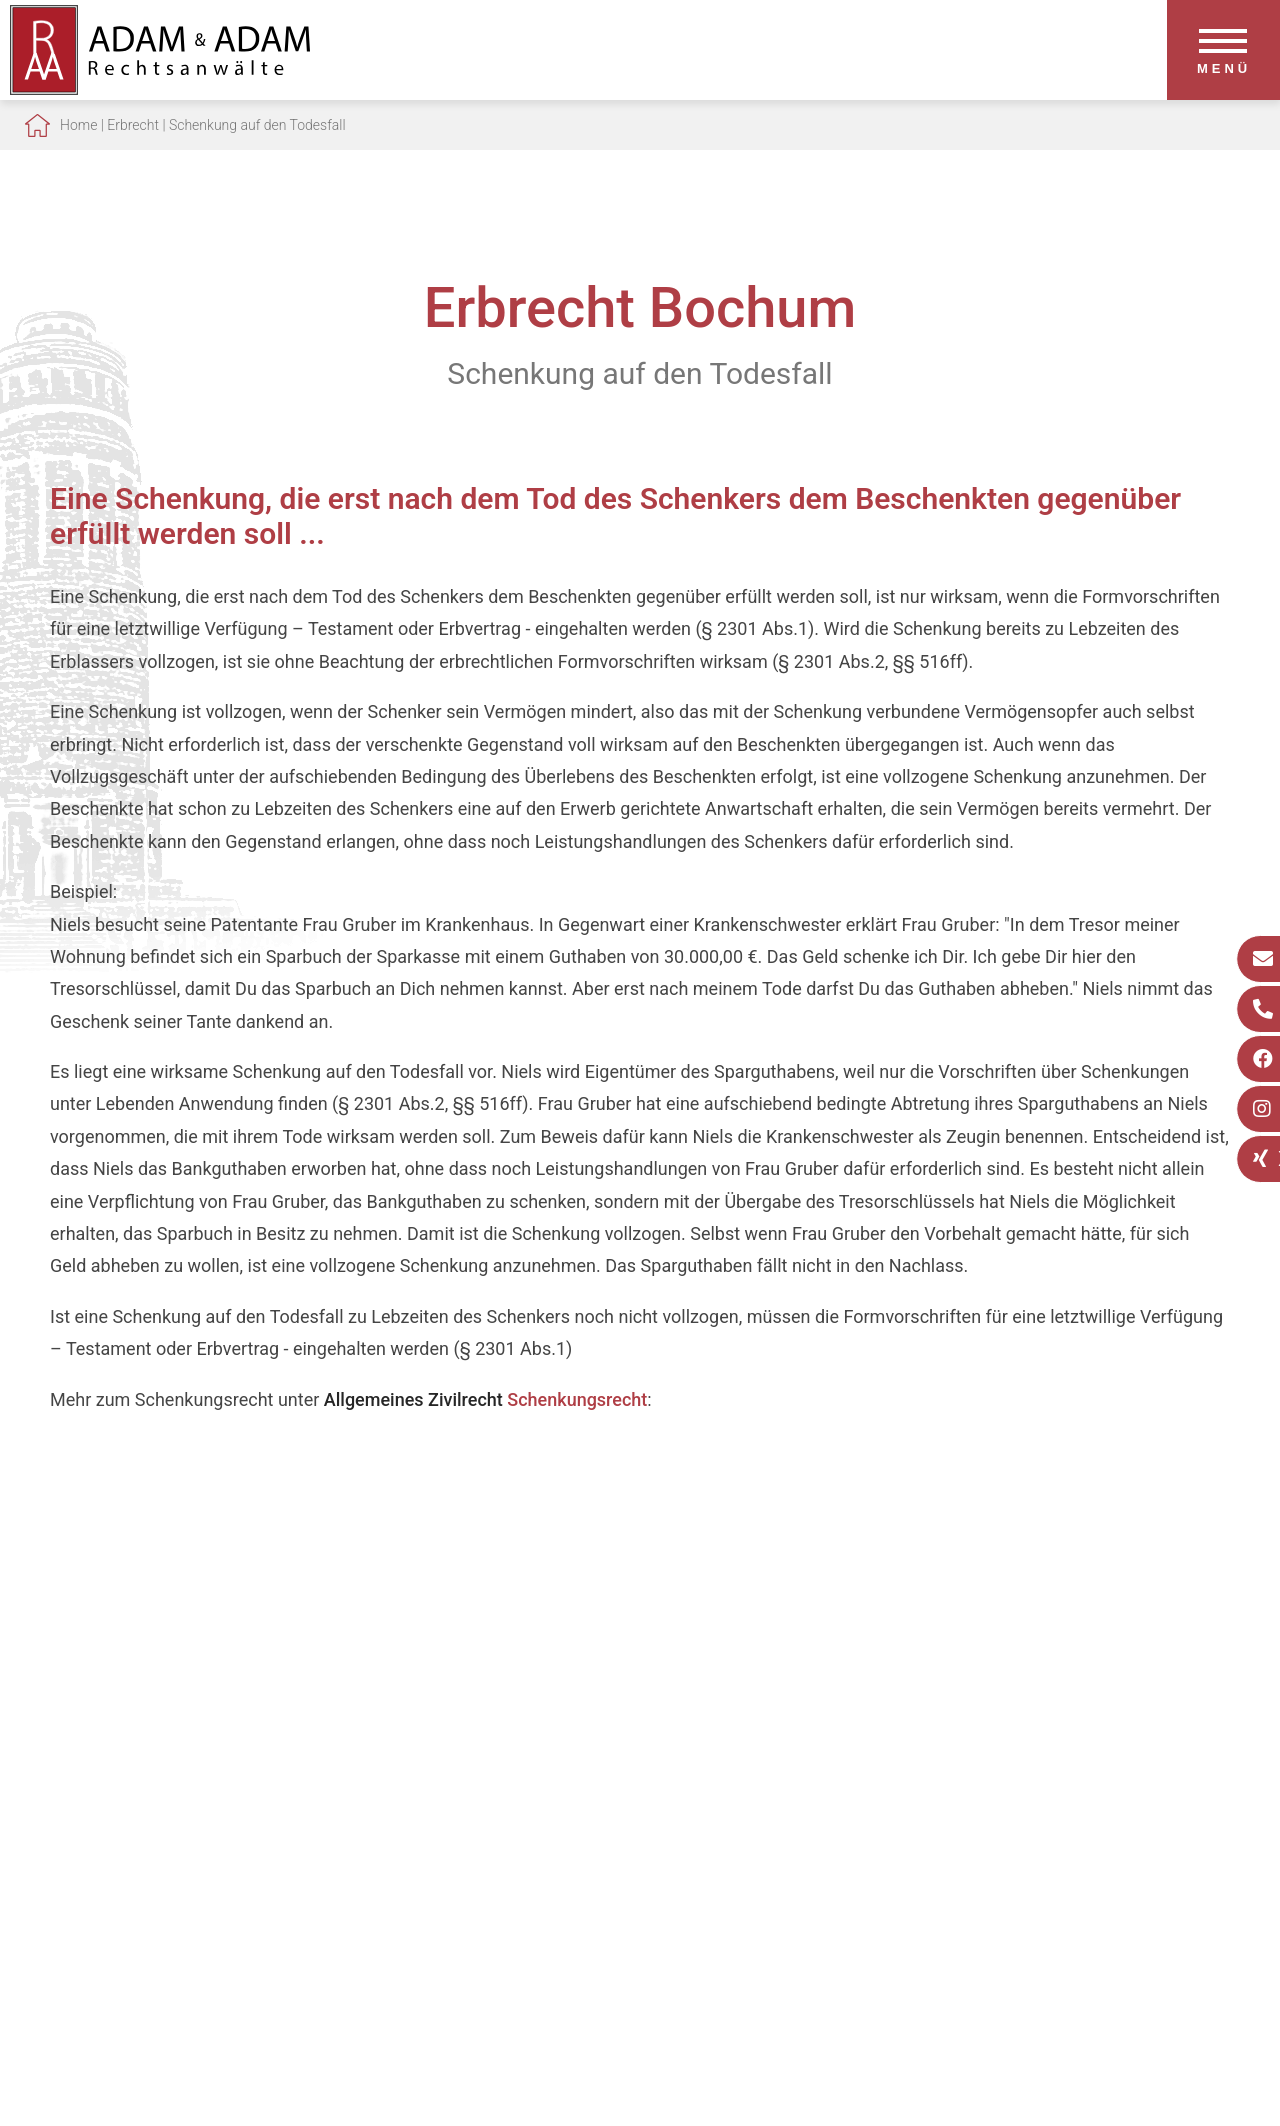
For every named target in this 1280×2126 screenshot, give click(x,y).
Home (78, 125)
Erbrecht (133, 125)
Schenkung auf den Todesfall (257, 125)
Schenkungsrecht (577, 1399)
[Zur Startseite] (160, 88)
